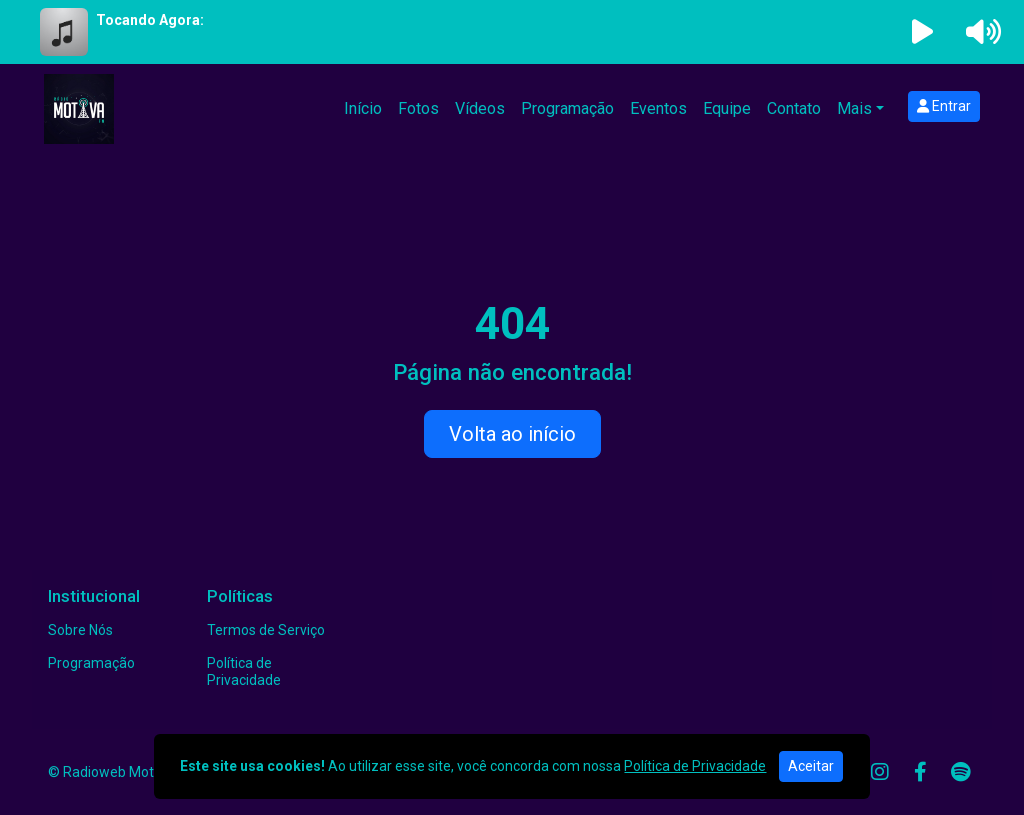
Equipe (727, 108)
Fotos (418, 108)
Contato (794, 108)
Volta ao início (512, 434)
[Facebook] (920, 772)
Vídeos (480, 108)
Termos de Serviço (266, 630)
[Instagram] (880, 772)
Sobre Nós (80, 630)
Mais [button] (854, 108)
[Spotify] (960, 772)
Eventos (658, 108)
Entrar (944, 106)
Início (363, 108)
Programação (567, 108)
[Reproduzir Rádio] (923, 32)
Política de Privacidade (244, 671)
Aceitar (811, 766)
